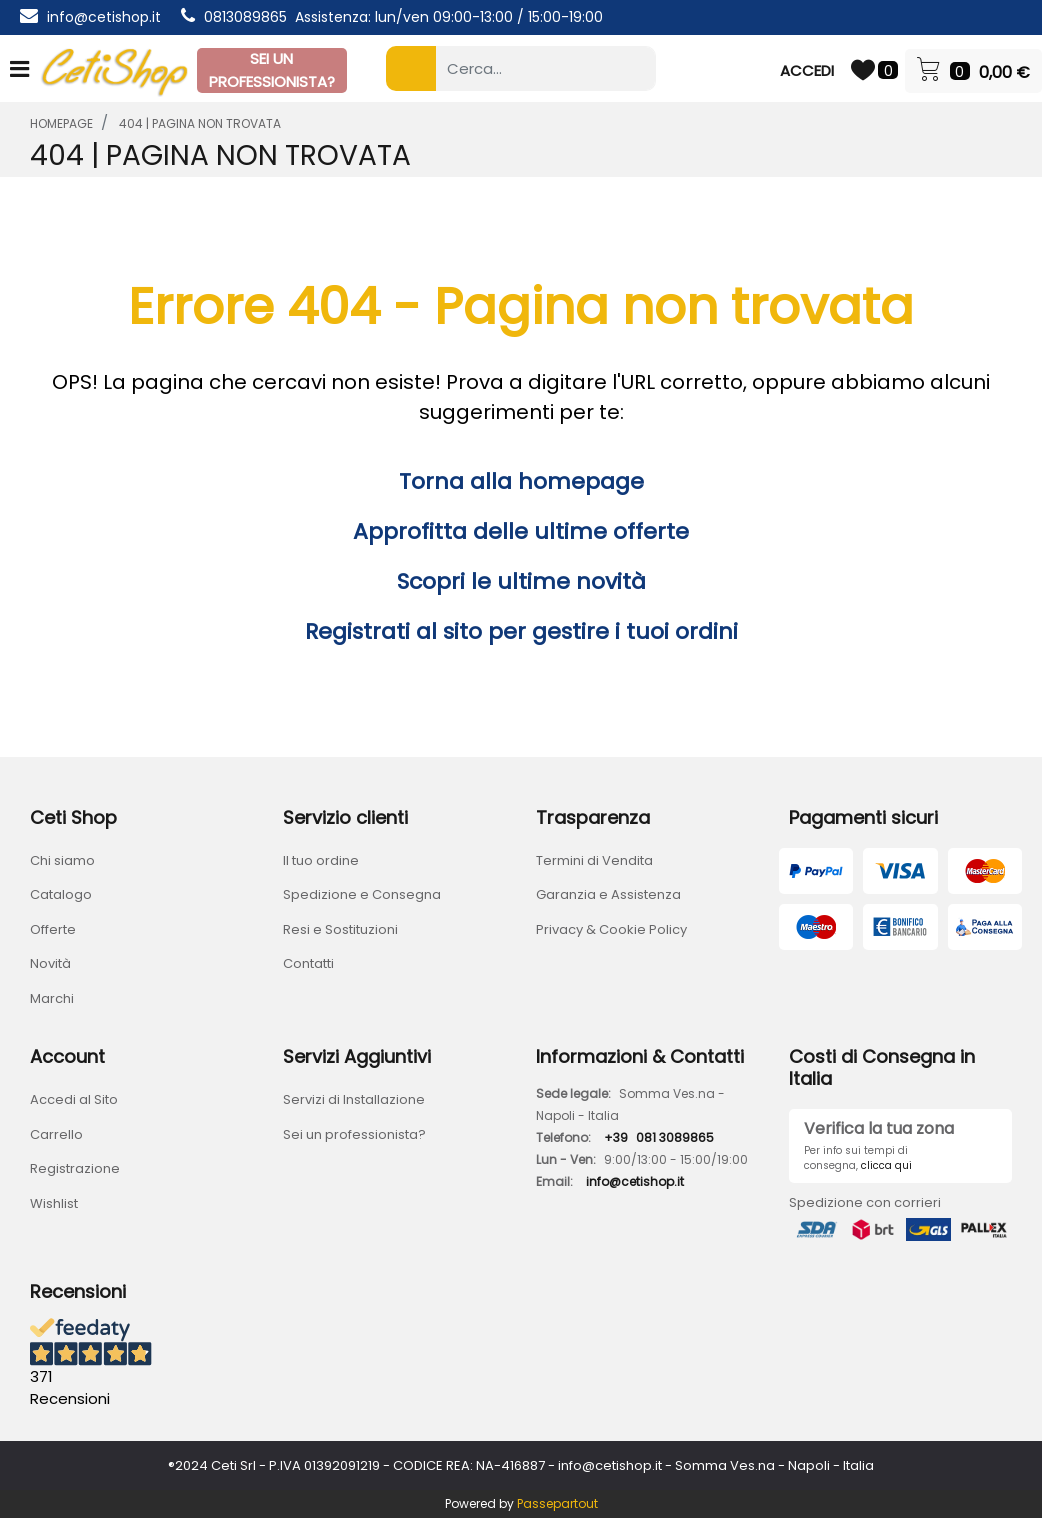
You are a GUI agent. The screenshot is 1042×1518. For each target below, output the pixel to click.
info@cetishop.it (104, 17)
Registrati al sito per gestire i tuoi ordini (521, 631)
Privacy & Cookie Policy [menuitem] (611, 929)
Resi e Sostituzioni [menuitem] (340, 929)
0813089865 (245, 17)
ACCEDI (807, 70)
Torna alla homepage (521, 481)
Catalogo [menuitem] (61, 894)
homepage (61, 123)
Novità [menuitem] (50, 963)
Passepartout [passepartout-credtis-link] (557, 1503)
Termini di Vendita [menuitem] (594, 860)
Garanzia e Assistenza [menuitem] (608, 894)
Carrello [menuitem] (56, 1134)
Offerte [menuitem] (53, 929)
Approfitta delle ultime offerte (521, 531)
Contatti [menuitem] (308, 963)
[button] (411, 68)
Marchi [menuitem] (52, 998)
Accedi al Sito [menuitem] (74, 1099)
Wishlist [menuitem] (54, 1203)
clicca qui (886, 1165)
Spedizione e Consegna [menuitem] (362, 894)
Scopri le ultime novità (521, 581)
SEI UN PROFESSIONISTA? (272, 70)
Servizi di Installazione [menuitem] (354, 1099)
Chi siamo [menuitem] (62, 860)
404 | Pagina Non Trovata (200, 123)
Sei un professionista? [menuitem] (354, 1134)
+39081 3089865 (659, 1137)
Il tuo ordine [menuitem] (321, 860)
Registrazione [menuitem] (75, 1168)
